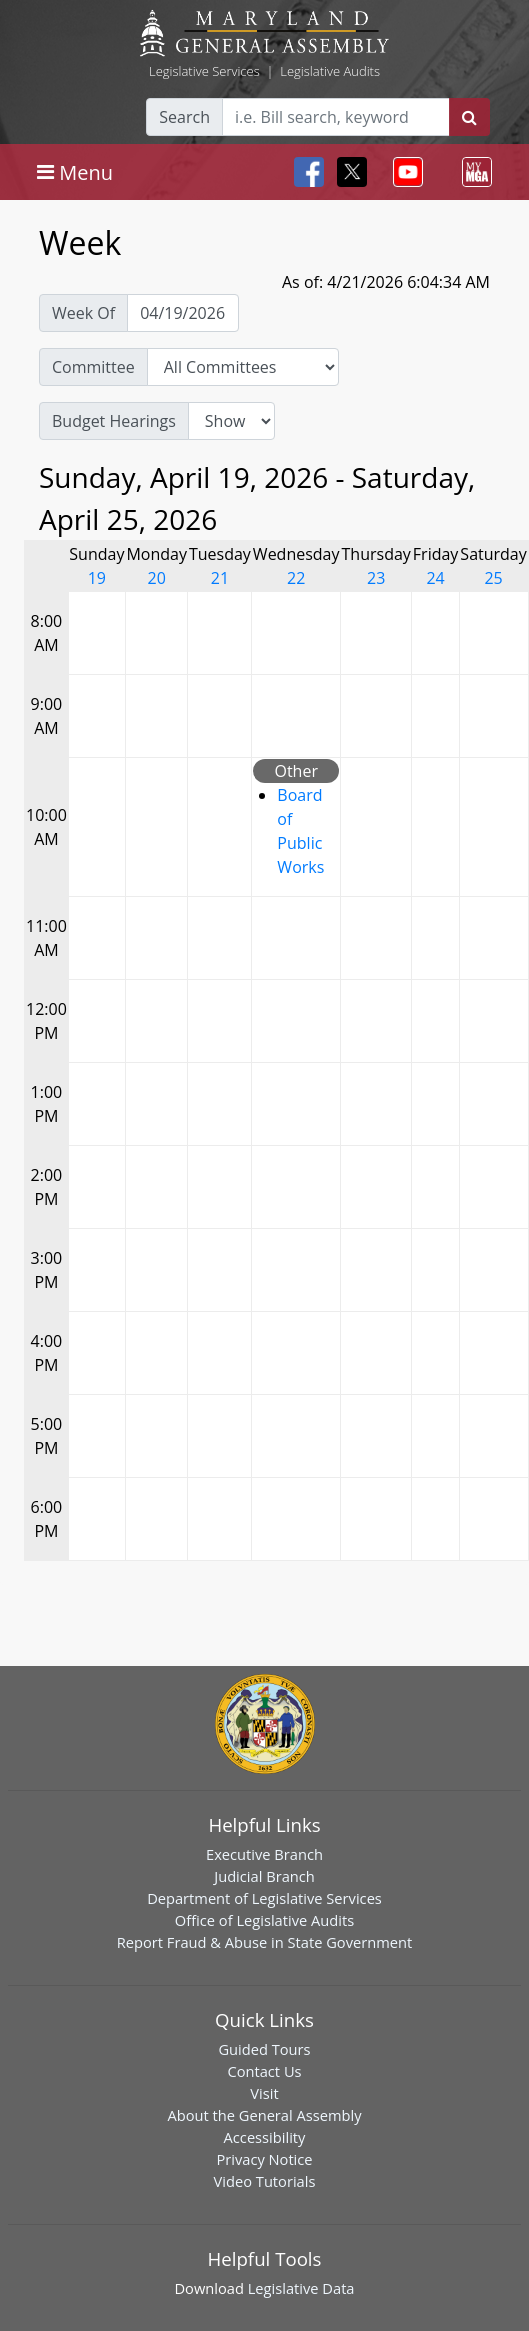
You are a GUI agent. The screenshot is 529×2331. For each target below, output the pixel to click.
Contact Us (264, 2071)
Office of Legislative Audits (264, 1920)
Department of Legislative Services (264, 1898)
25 (493, 578)
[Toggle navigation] (75, 172)
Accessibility (265, 2137)
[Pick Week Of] (183, 313)
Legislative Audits (330, 71)
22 (296, 578)
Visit (264, 2093)
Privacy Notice (264, 2159)
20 (157, 578)
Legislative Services (204, 71)
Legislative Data (301, 2288)
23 (376, 578)
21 (220, 578)
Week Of (83, 313)
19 (97, 578)
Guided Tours (264, 2049)
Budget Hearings (114, 421)
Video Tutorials (265, 2181)
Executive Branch (264, 1854)
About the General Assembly (264, 2115)
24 (435, 578)
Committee (93, 367)
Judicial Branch (264, 1876)
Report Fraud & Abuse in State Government (264, 1942)
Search (184, 117)
